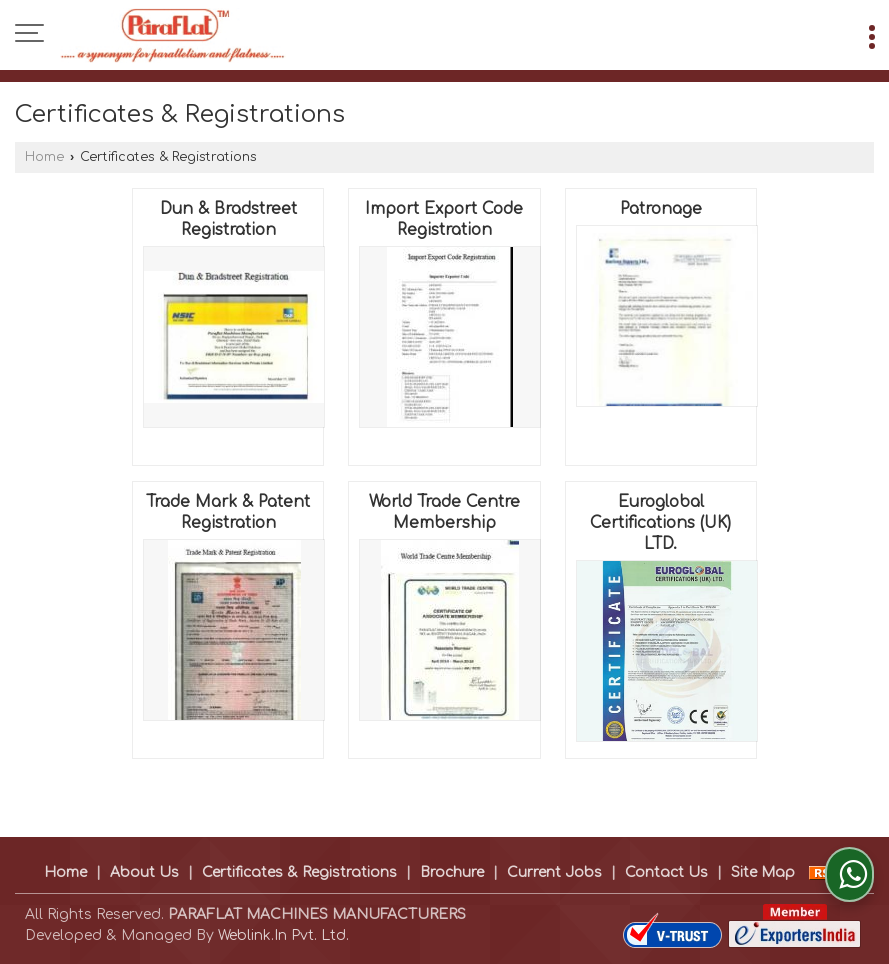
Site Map (763, 872)
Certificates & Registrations (299, 872)
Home (44, 157)
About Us (144, 872)
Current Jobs (554, 872)
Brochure (452, 872)
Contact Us (666, 872)
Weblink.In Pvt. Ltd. (283, 935)
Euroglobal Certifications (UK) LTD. (660, 523)
